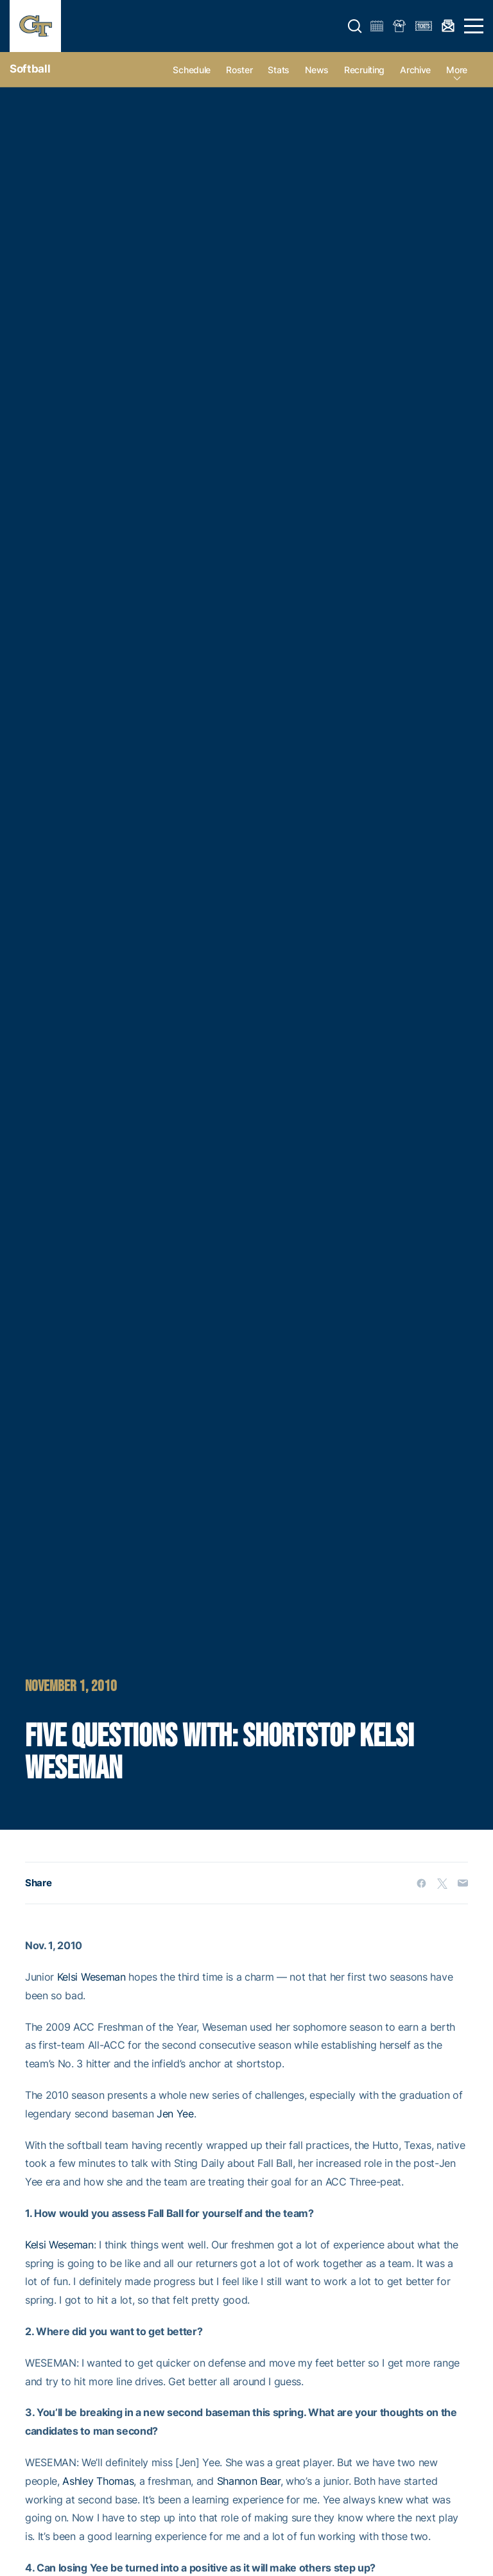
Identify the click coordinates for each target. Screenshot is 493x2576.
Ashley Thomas (98, 2481)
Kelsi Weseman (91, 1976)
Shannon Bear (249, 2481)
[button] (355, 26)
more (456, 69)
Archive (415, 69)
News (317, 69)
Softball (30, 68)
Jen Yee (175, 2113)
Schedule (192, 69)
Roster (239, 69)
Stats (279, 69)
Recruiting (364, 69)
